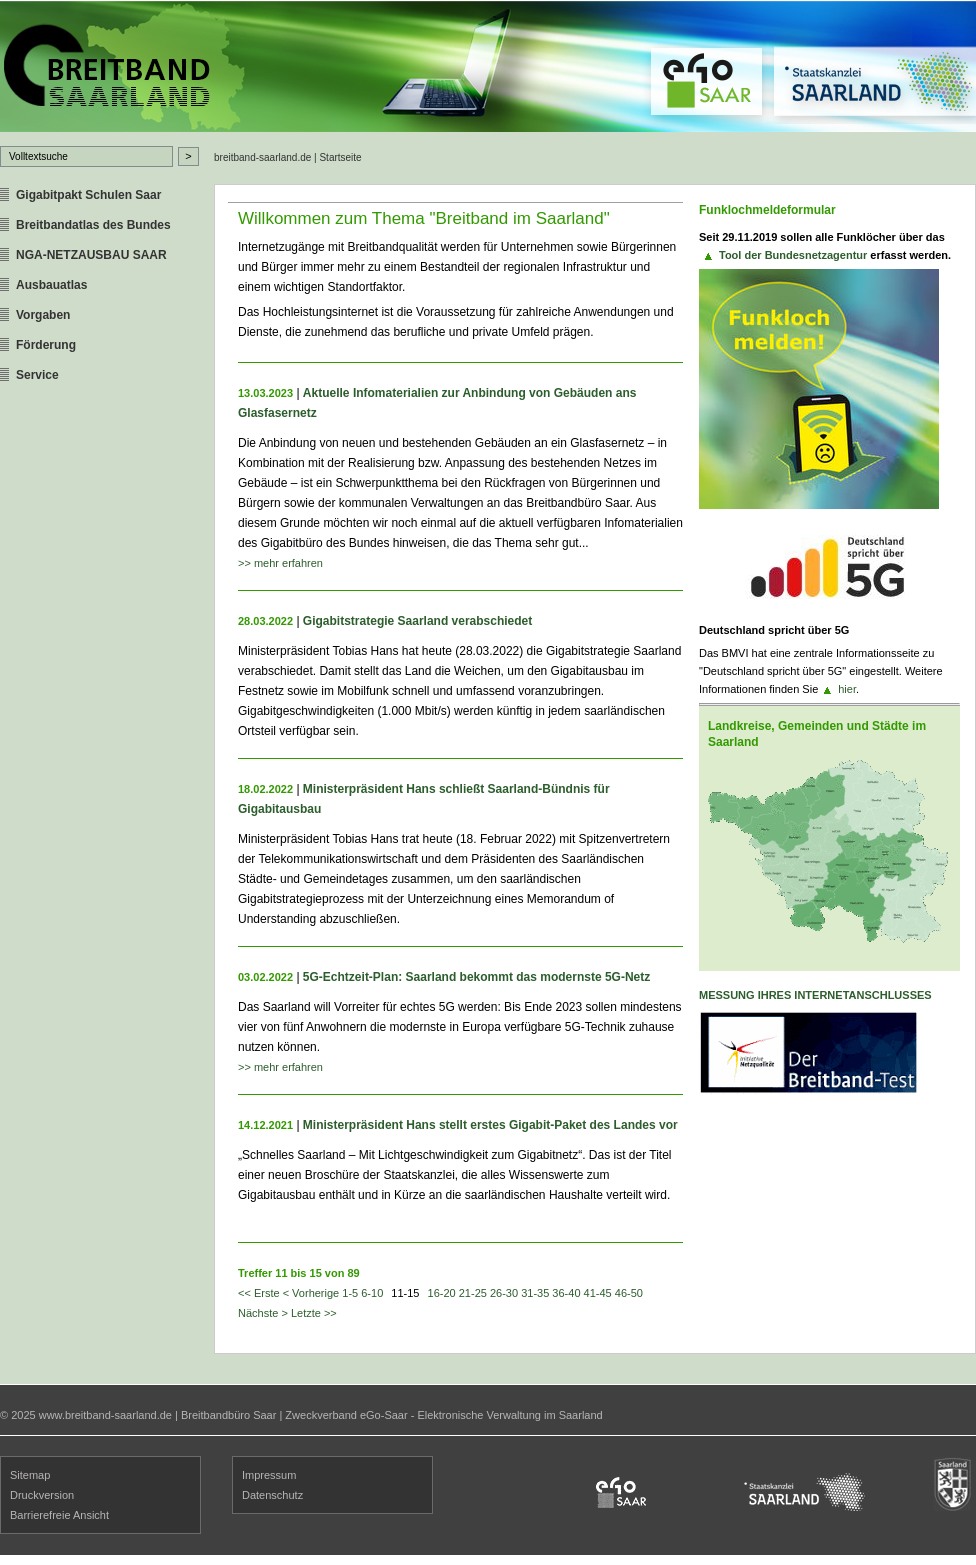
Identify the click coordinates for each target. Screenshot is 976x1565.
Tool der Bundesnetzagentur (793, 255)
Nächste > (263, 1313)
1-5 (350, 1293)
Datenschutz (272, 1495)
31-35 (535, 1293)
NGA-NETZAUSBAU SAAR (91, 255)
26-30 (504, 1293)
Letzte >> (314, 1313)
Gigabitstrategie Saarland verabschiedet (417, 621)
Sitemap (30, 1475)
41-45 (598, 1293)
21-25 (473, 1293)
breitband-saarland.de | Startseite (288, 157)
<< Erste (259, 1293)
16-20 (442, 1293)
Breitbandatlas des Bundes (93, 225)
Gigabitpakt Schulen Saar (88, 195)
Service (37, 375)
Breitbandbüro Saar (228, 1415)
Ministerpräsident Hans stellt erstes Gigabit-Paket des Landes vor (490, 1125)
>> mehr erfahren (280, 563)
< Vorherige (311, 1293)
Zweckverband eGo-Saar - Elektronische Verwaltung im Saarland (443, 1415)
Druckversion (42, 1495)
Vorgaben (43, 315)
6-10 (372, 1293)
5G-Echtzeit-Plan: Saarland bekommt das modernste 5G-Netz (476, 977)
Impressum (269, 1475)
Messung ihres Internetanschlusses (815, 995)
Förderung (46, 345)
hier (847, 689)
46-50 (629, 1293)
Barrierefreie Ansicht (59, 1515)
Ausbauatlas (51, 285)
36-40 (566, 1293)
